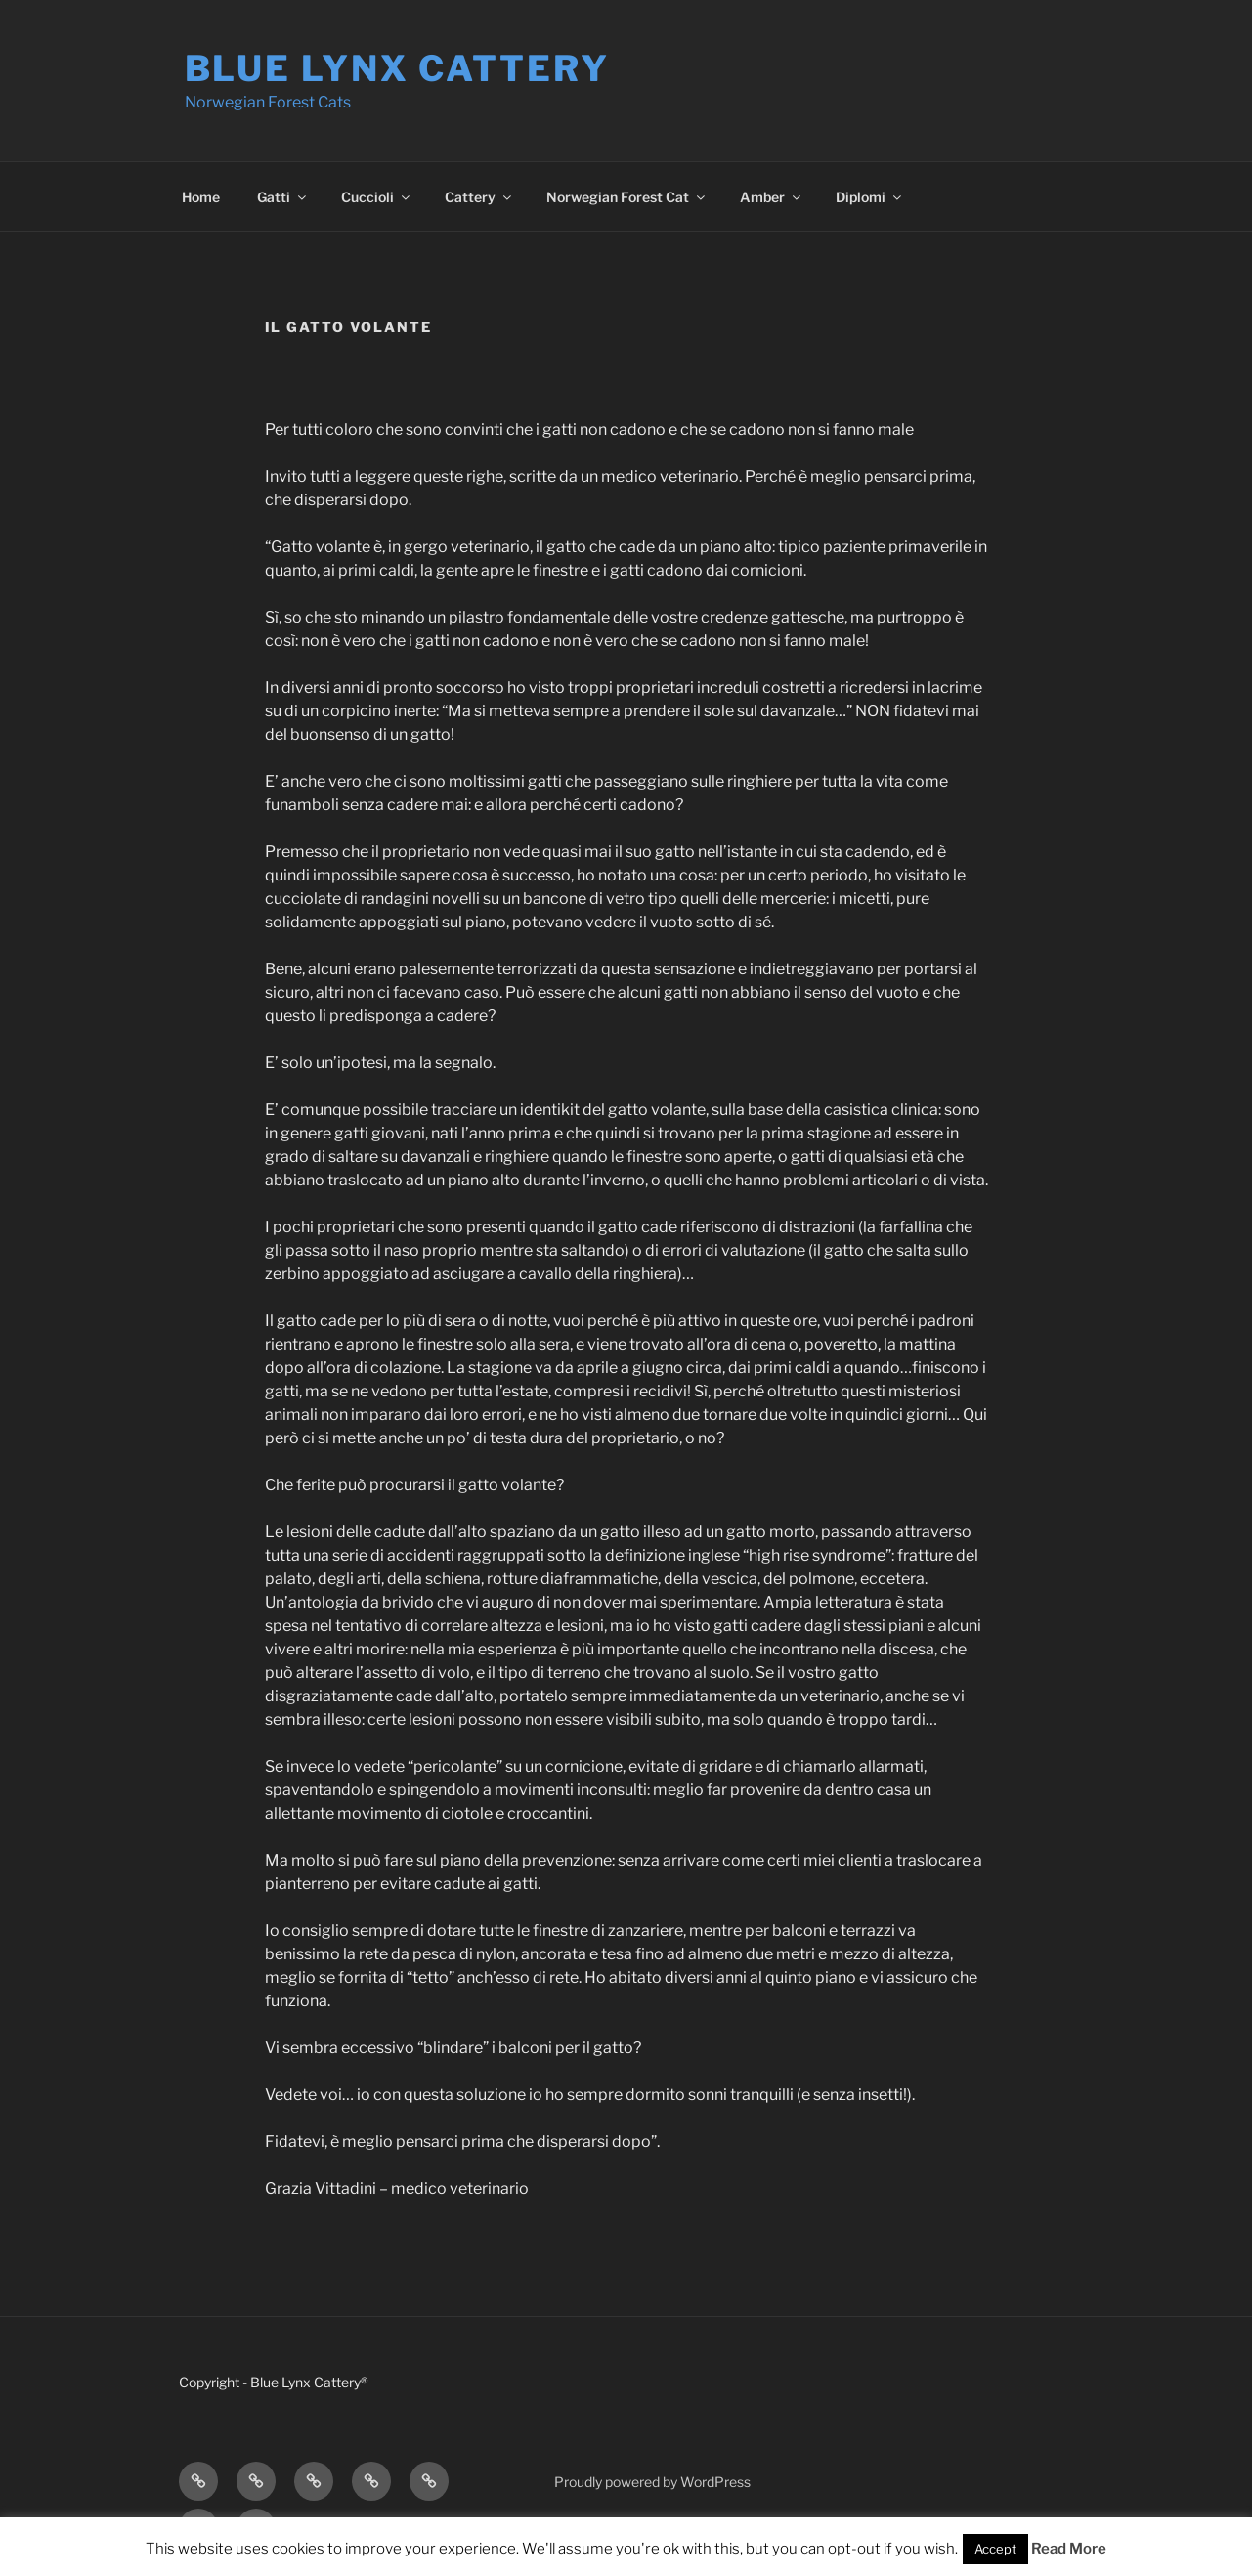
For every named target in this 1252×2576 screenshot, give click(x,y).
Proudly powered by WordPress (652, 2481)
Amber (771, 197)
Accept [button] (995, 2548)
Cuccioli (376, 197)
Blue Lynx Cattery (397, 68)
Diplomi (870, 197)
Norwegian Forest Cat (627, 197)
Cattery (479, 197)
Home (201, 197)
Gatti (283, 197)
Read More (1068, 2548)
